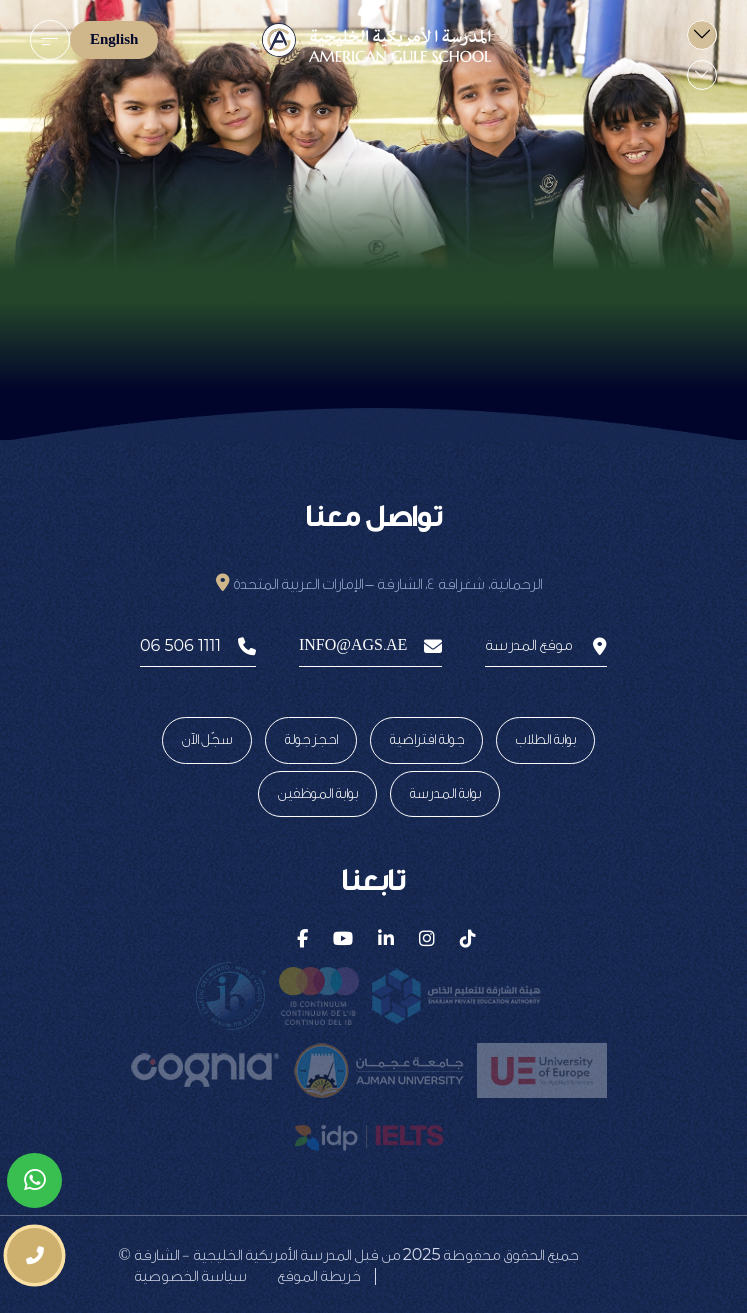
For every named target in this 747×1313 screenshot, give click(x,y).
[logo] (373, 44)
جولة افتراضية (426, 740)
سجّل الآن (207, 740)
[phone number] (34, 1255)
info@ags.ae (370, 646)
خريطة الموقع (318, 1276)
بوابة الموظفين (317, 794)
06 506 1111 (198, 646)
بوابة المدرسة (445, 794)
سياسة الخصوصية (190, 1276)
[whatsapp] (34, 1180)
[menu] (50, 40)
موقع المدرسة (546, 646)
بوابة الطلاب (545, 740)
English (114, 40)
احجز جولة (311, 740)
